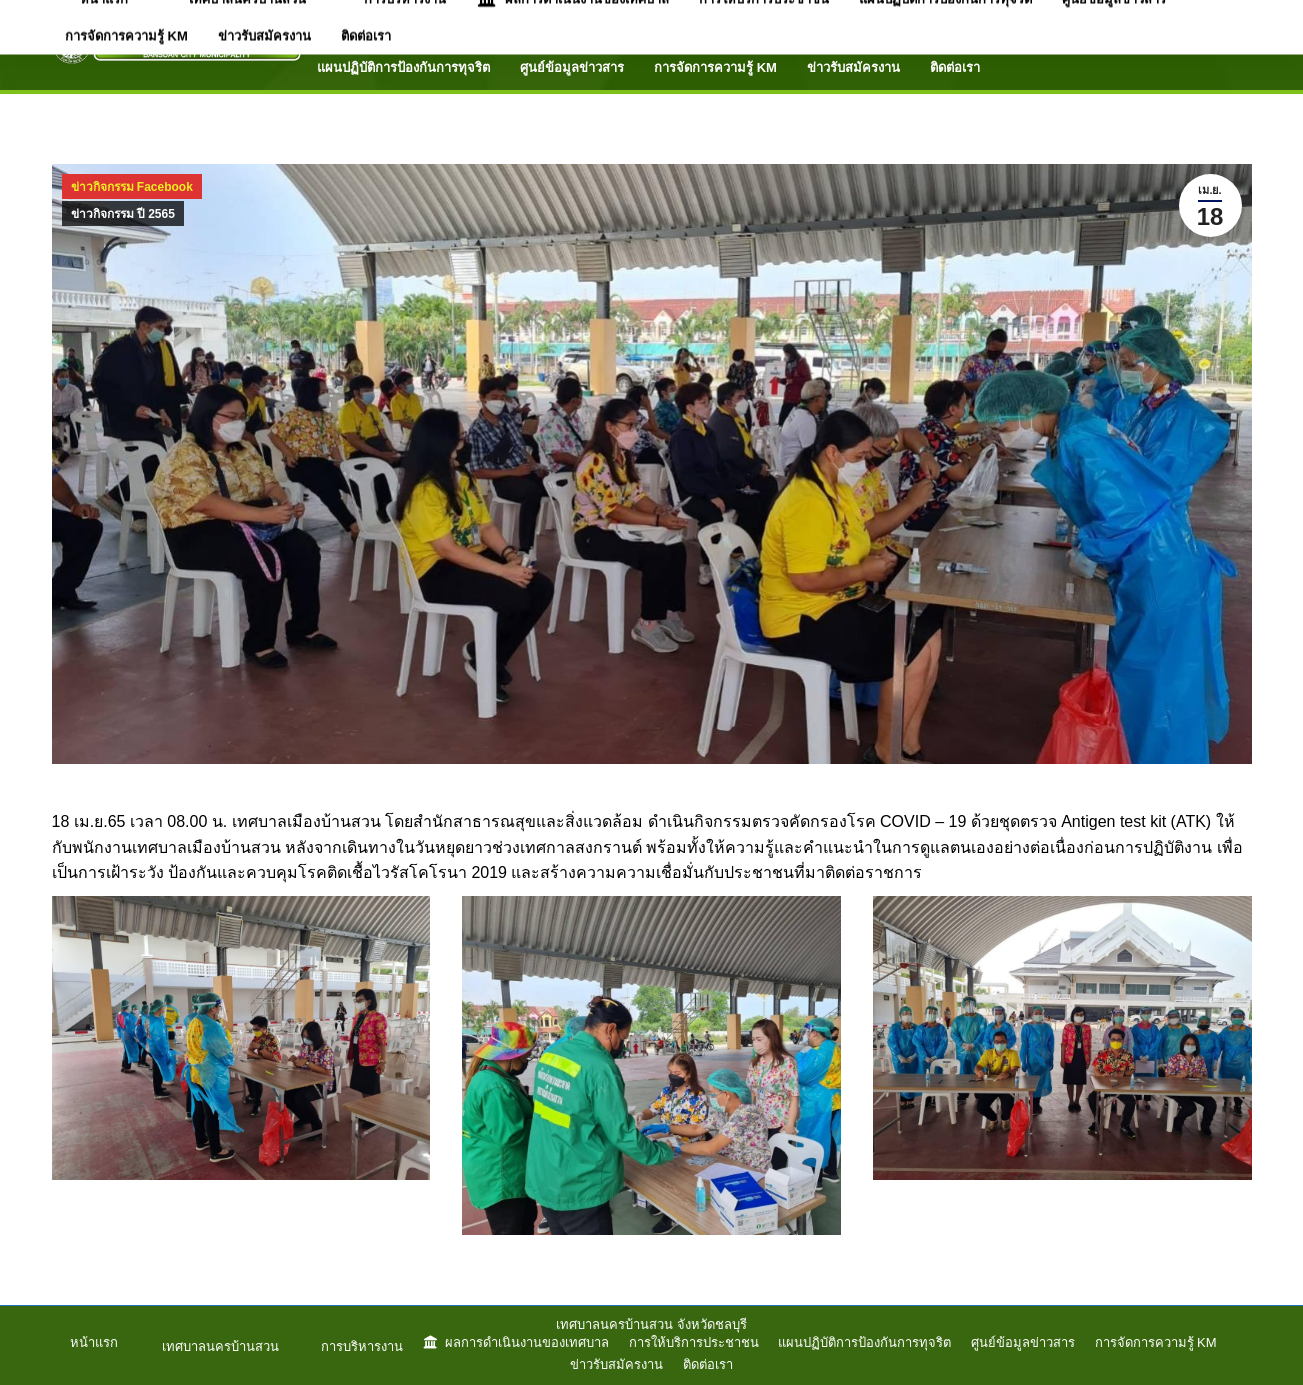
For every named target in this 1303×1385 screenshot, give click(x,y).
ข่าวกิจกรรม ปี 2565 (123, 214)
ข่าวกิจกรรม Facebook (132, 187)
